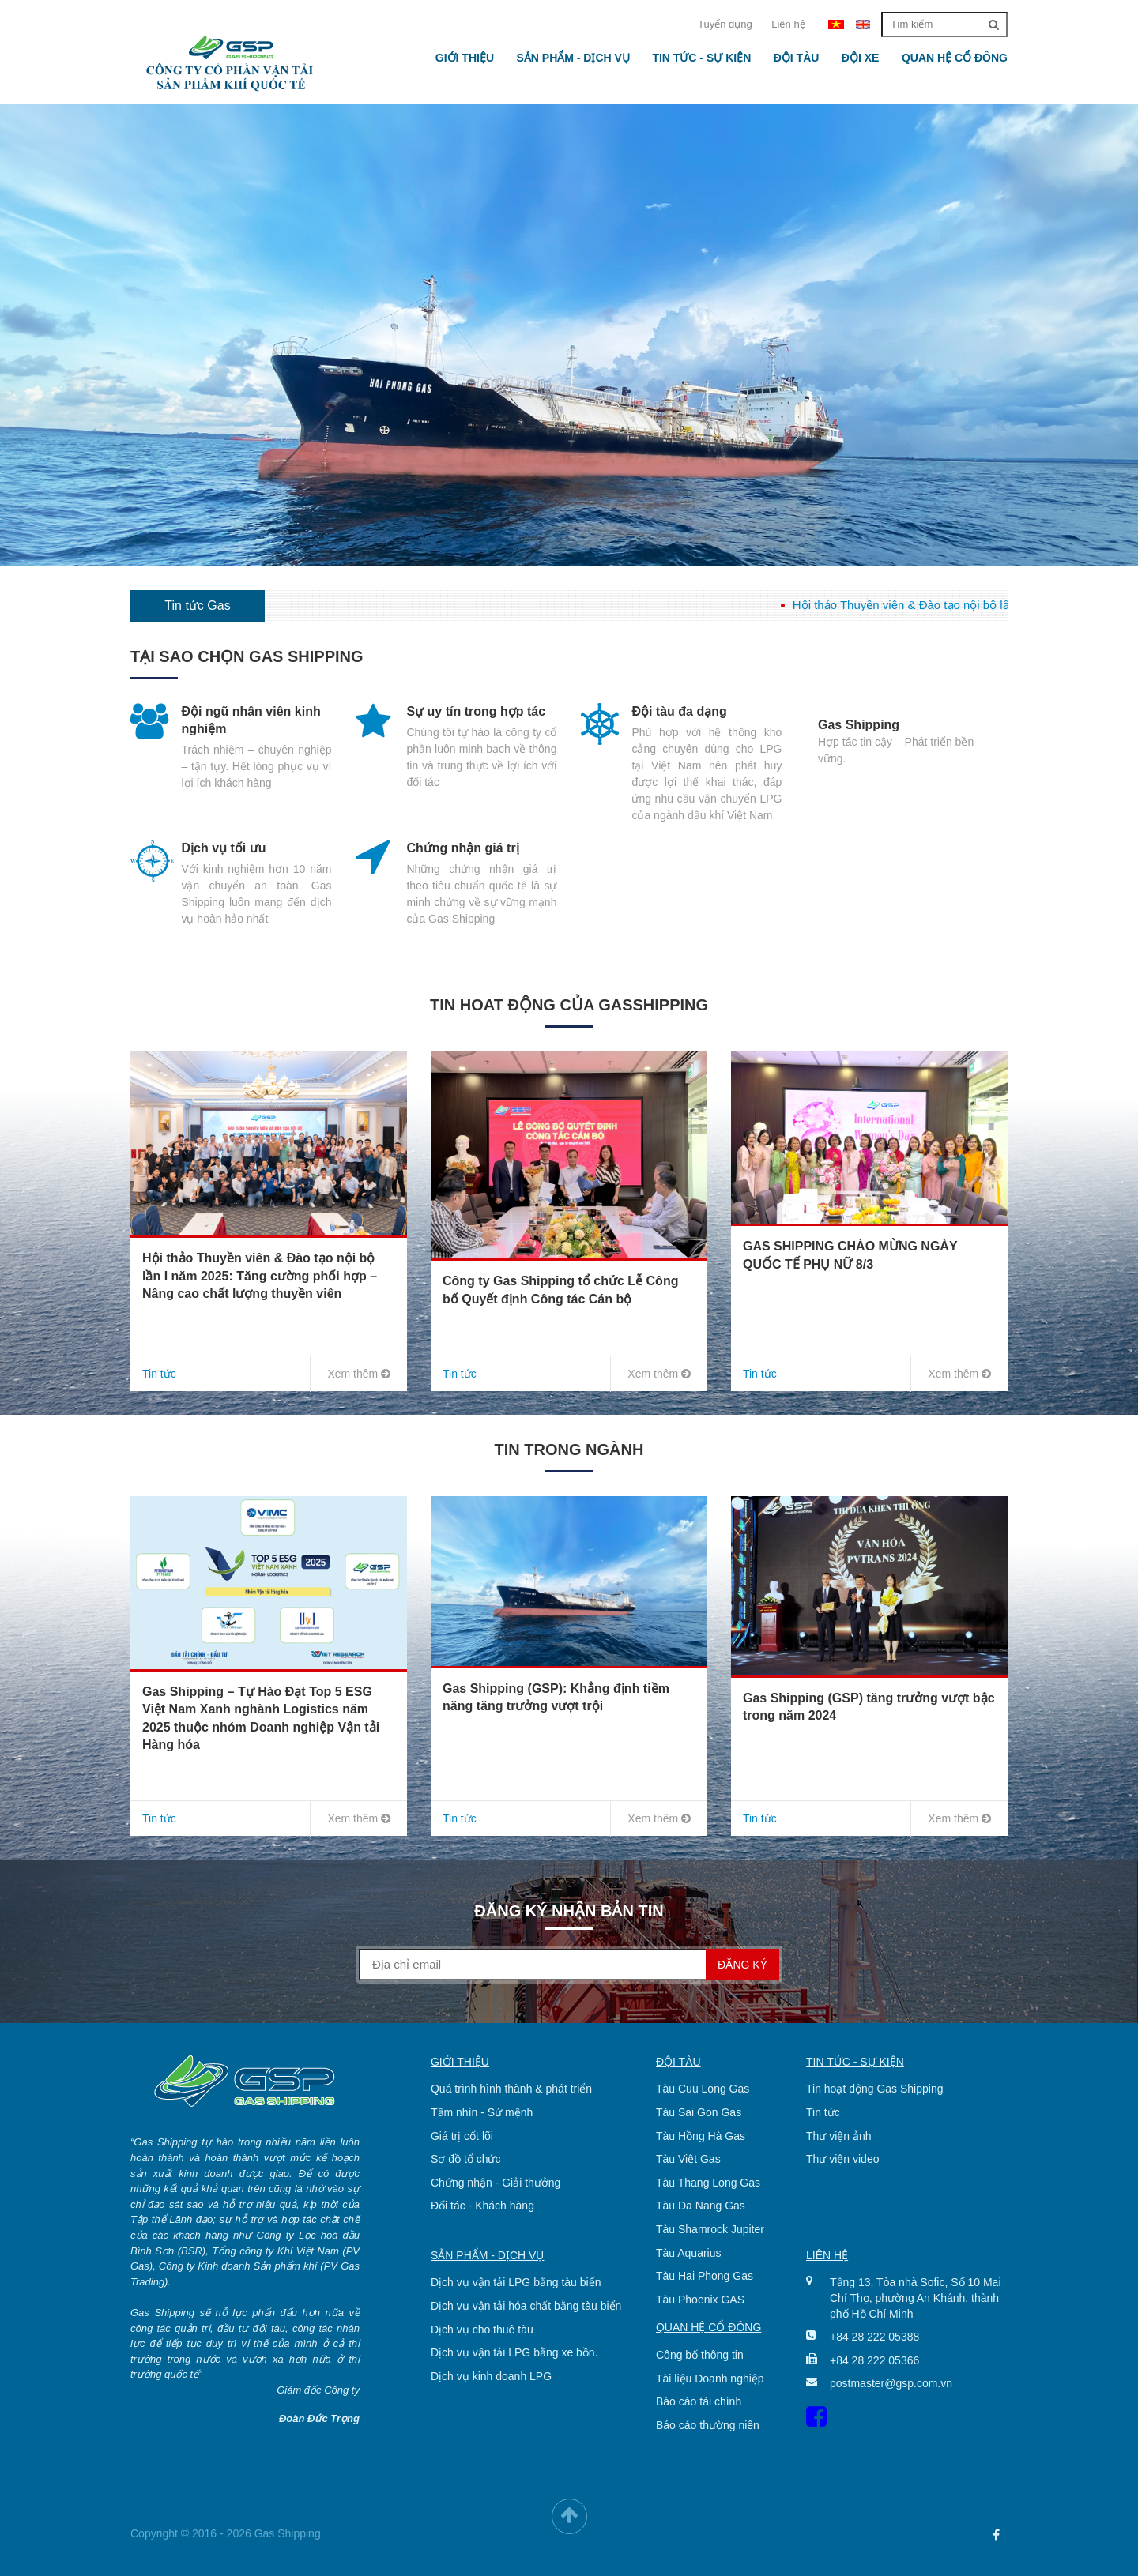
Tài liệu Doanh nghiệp (710, 2378)
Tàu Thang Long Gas (708, 2182)
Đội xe (861, 57)
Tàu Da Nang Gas (700, 2205)
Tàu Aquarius (689, 2253)
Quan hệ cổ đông (955, 57)
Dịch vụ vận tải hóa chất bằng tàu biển (526, 2306)
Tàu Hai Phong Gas (704, 2276)
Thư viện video (842, 2159)
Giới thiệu (464, 57)
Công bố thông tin (700, 2354)
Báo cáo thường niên (707, 2425)
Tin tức (823, 2112)
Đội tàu (797, 57)
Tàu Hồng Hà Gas (700, 2136)
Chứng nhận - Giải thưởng (495, 2182)
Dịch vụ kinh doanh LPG (491, 2376)
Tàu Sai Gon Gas (698, 2112)
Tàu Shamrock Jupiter (710, 2229)
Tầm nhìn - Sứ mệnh (482, 2112)
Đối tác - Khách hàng (482, 2205)
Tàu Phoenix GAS (700, 2299)
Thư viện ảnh (839, 2136)
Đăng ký (742, 1964)
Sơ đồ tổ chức (465, 2159)
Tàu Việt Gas (688, 2159)
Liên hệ (788, 24)
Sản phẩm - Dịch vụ (572, 57)
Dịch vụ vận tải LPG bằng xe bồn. (514, 2352)
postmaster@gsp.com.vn (891, 2383)
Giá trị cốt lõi (462, 2136)
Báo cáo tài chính (698, 2401)
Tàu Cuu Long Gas (702, 2088)
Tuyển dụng (725, 24)
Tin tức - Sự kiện (701, 57)
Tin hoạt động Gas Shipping (874, 2088)
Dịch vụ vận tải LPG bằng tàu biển (516, 2282)
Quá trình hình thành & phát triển (511, 2088)
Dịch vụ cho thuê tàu (482, 2329)
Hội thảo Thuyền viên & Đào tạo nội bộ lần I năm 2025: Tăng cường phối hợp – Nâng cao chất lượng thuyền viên (259, 1275)
